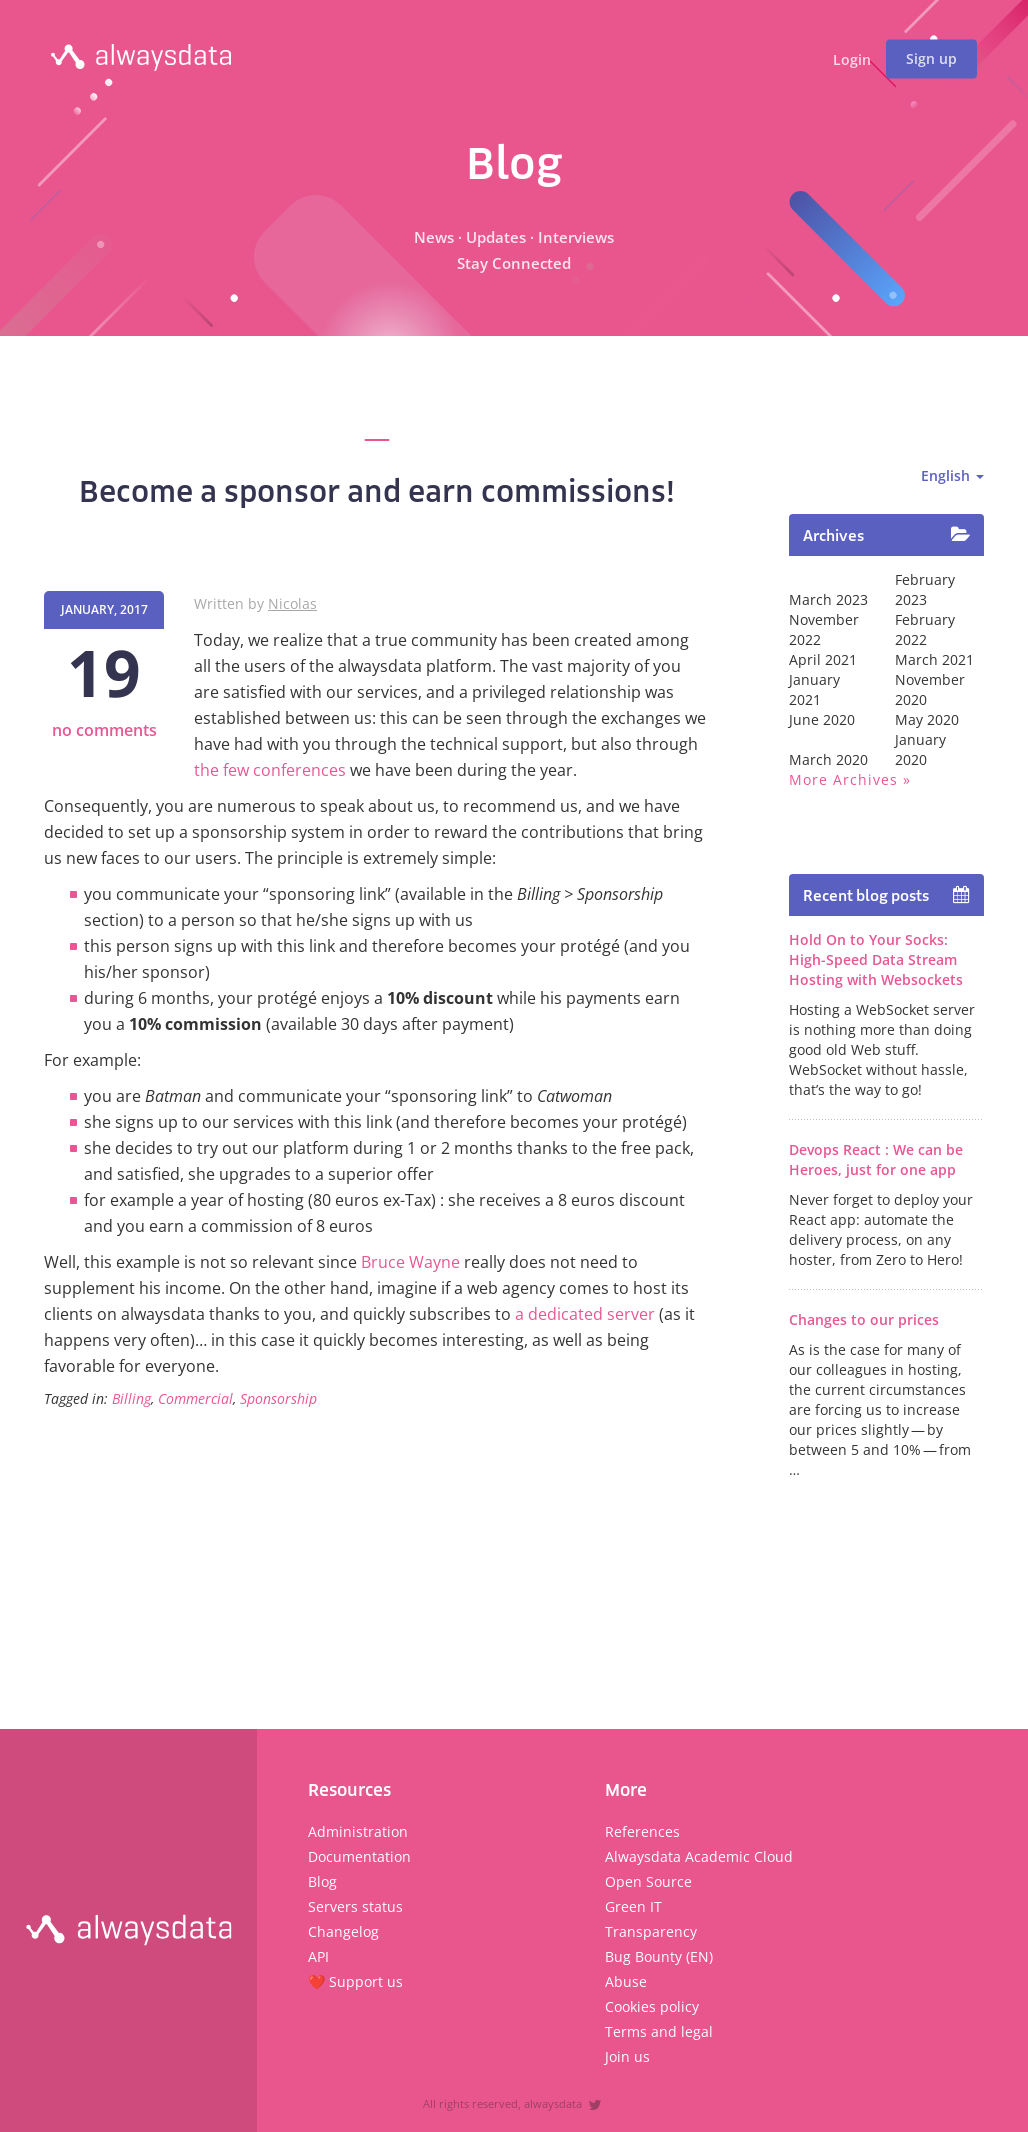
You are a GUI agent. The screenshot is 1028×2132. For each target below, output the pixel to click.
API (318, 1956)
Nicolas (292, 603)
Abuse (626, 1981)
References (642, 1831)
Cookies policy (652, 2006)
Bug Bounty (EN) (659, 1956)
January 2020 (920, 749)
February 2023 (925, 589)
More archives (843, 779)
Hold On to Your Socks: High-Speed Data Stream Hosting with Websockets (876, 959)
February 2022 (925, 629)
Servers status (355, 1906)
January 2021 (814, 689)
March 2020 (828, 759)
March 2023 (828, 599)
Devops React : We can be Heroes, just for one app (876, 1159)
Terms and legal (659, 2031)
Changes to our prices (864, 1319)
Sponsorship (278, 1398)
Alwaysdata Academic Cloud (699, 1856)
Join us (627, 2056)
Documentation (359, 1856)
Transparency (651, 1931)
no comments (104, 730)
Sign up (931, 58)
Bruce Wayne (410, 1262)
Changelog (343, 1931)
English (952, 475)
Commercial (195, 1398)
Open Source (648, 1881)
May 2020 (927, 719)
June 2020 (822, 719)
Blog (322, 1881)
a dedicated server (585, 1314)
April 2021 (823, 659)
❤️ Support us (355, 1981)
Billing (131, 1398)
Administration (358, 1831)
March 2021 (934, 659)
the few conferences (270, 770)
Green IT (633, 1906)
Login (852, 60)
